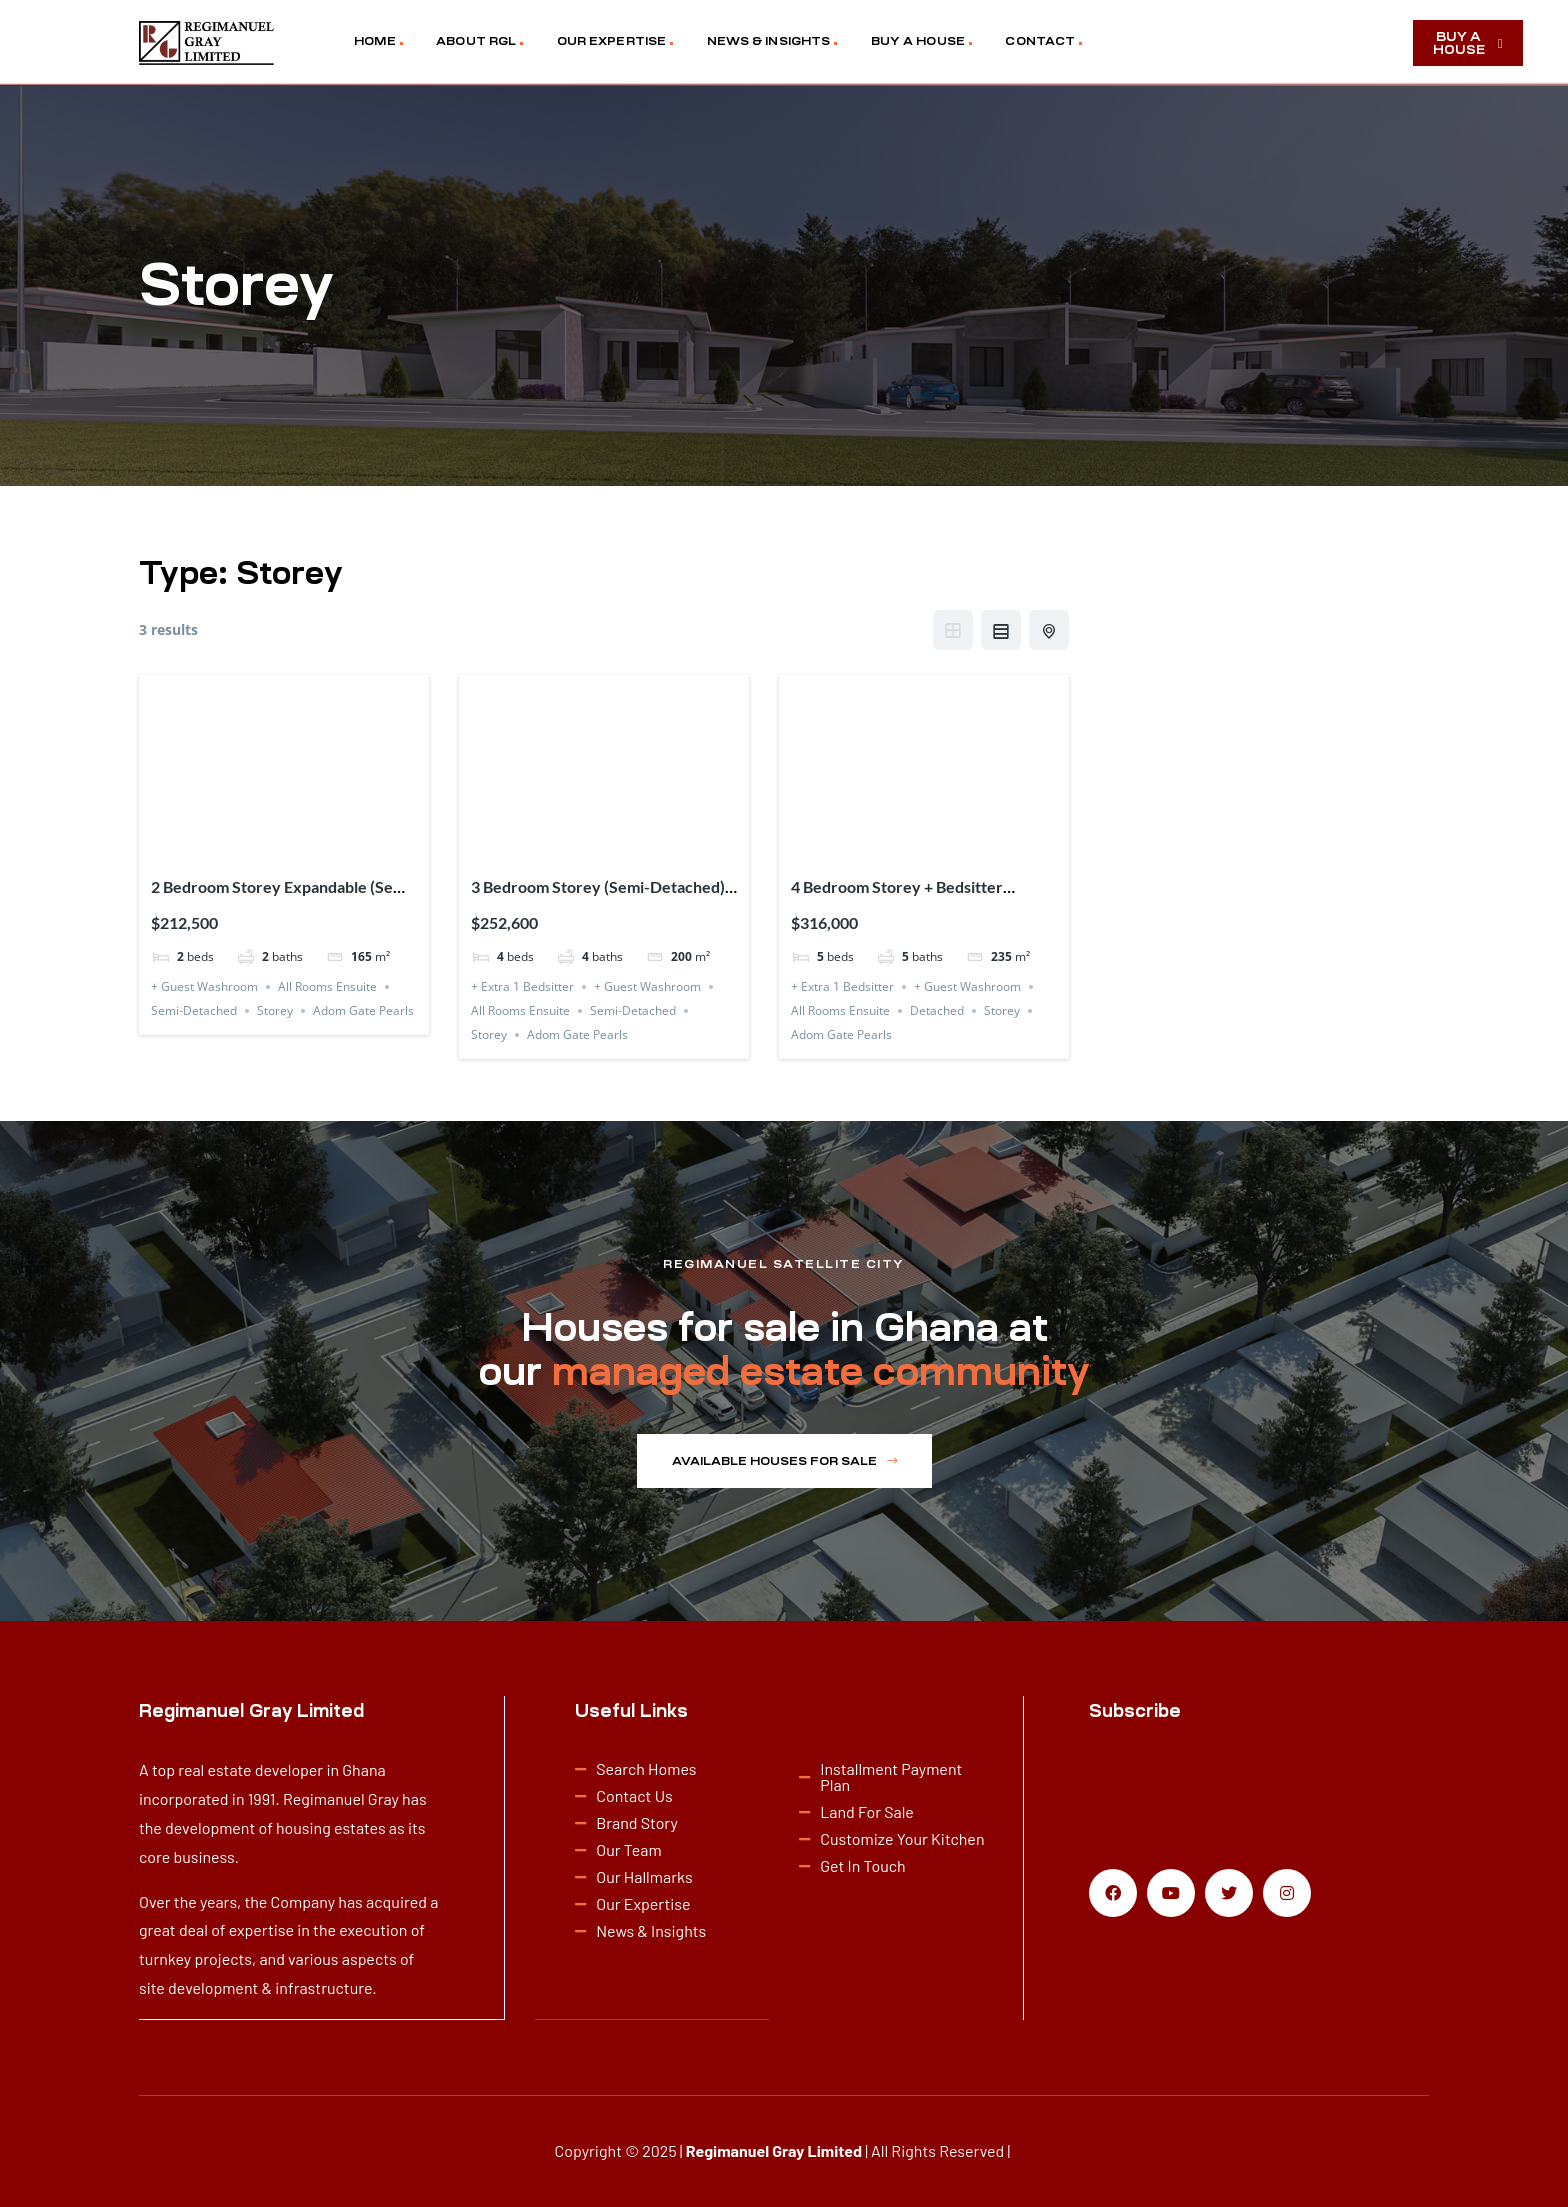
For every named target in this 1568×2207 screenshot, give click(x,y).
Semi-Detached (194, 1010)
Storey (275, 1010)
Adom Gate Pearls (363, 1010)
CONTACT (1040, 41)
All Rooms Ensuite (327, 986)
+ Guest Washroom (204, 986)
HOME (374, 41)
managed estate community (821, 1371)
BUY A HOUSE (918, 41)
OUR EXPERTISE (611, 41)
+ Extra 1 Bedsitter (522, 986)
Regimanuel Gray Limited (774, 2149)
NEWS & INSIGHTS (769, 41)
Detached (937, 1010)
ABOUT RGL (476, 41)
